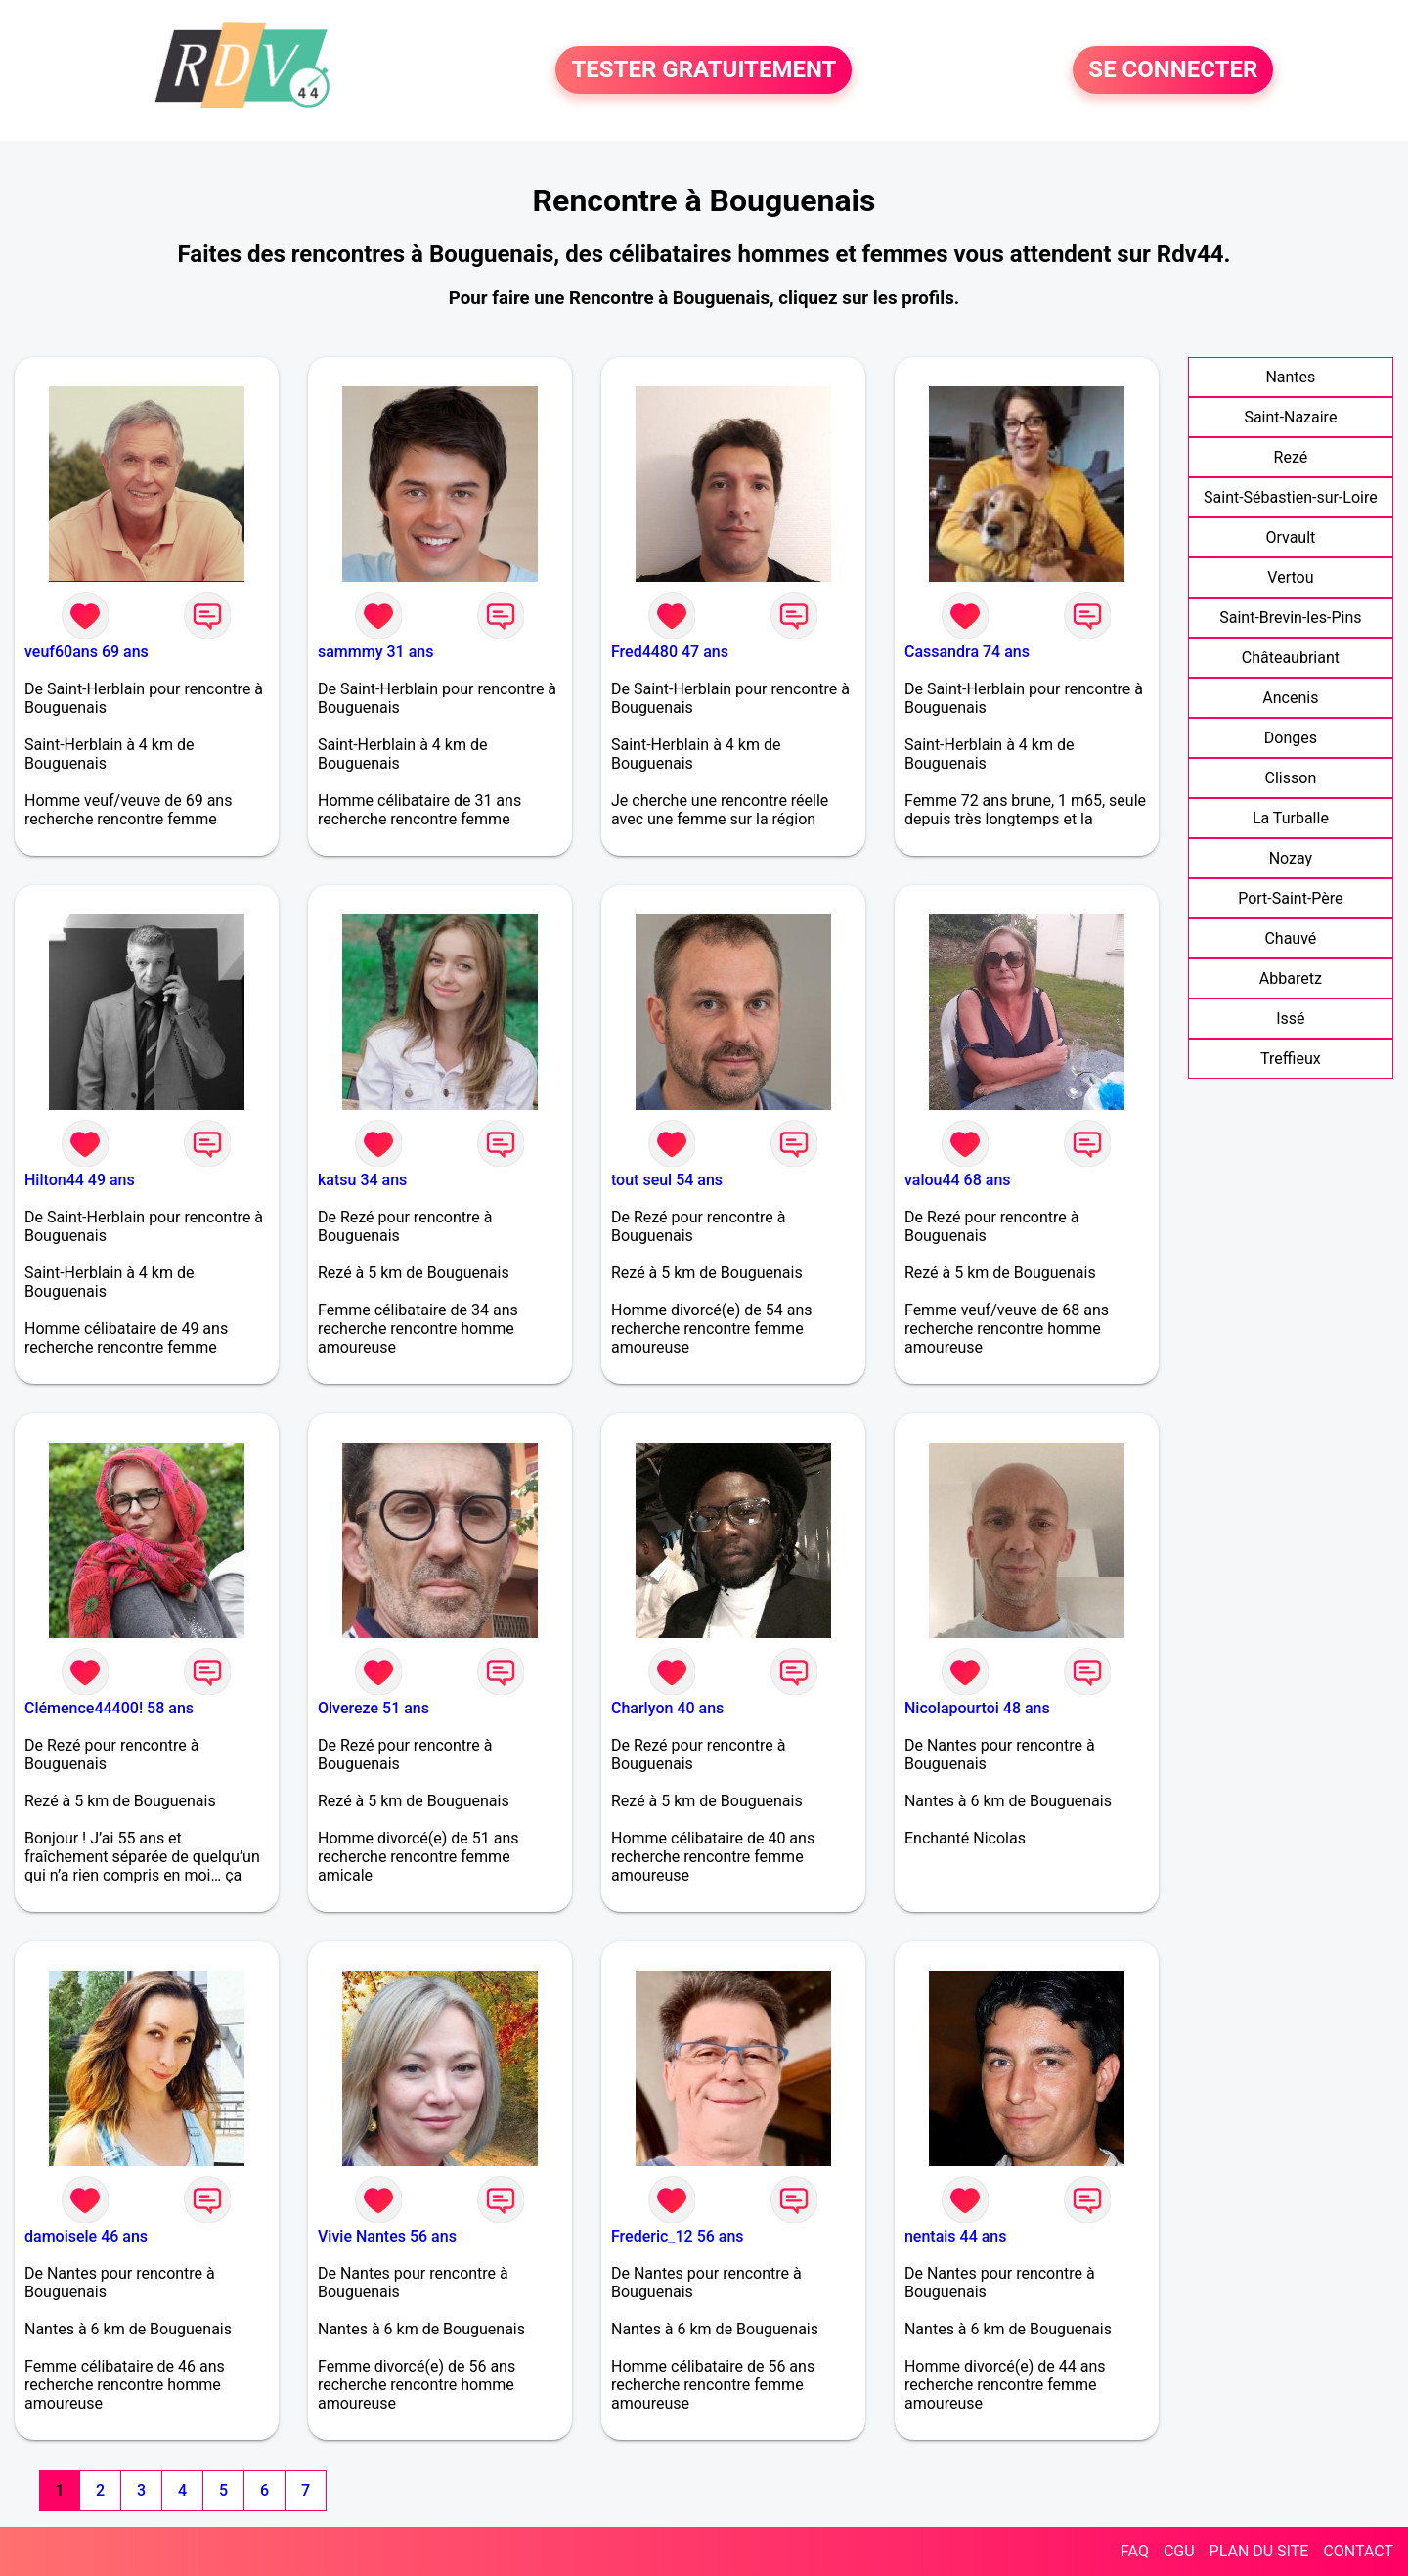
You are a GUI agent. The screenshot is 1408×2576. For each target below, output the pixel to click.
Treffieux (1290, 1058)
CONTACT (1358, 2551)
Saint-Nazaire (1290, 417)
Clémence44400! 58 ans (109, 1708)
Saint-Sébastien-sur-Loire (1291, 497)
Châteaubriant (1291, 657)
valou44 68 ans (957, 1180)
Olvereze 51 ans (373, 1708)
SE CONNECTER (1172, 70)
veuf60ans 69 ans (86, 652)
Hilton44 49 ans (79, 1180)
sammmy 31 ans (375, 652)
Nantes (1290, 377)
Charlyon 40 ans (667, 1708)
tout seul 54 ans (667, 1180)
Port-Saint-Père (1290, 898)
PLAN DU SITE (1259, 2551)
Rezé (1291, 457)
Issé (1290, 1018)
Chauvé (1290, 938)
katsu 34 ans (362, 1180)
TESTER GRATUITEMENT (703, 70)
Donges (1290, 738)
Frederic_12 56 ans (677, 2236)
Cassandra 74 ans (967, 652)
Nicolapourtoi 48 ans (977, 1708)
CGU (1179, 2551)
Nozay (1291, 858)
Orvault (1290, 537)
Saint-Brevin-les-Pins (1290, 617)
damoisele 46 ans (86, 2236)
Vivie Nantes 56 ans (387, 2236)
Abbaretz (1290, 978)
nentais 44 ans (955, 2236)
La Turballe (1291, 818)
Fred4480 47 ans (669, 652)
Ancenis (1290, 697)
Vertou (1290, 577)
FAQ (1135, 2551)
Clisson (1291, 778)
